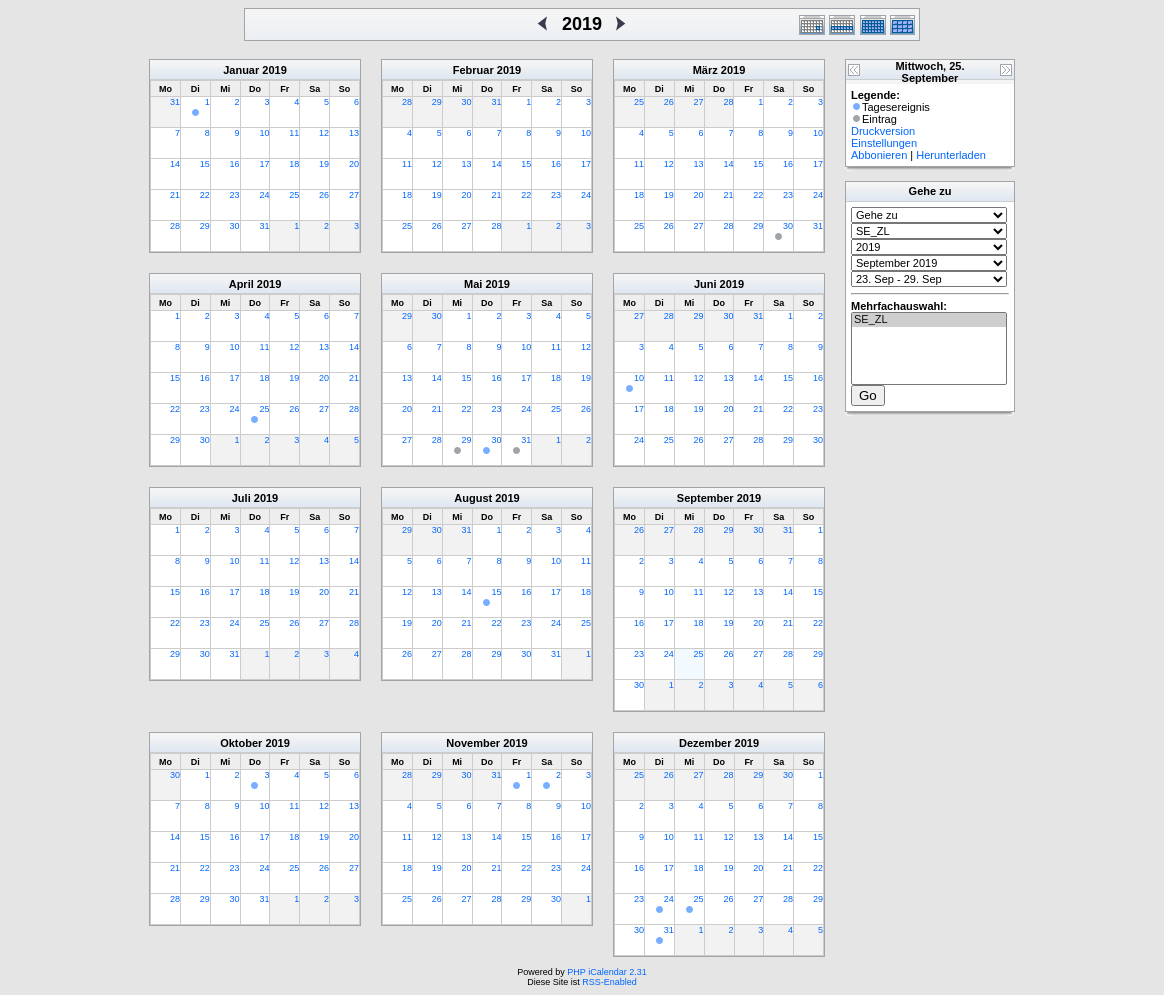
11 (294, 133)
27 (354, 195)
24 (264, 195)
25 (294, 195)
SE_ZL (929, 320)
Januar (241, 70)
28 (175, 226)
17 (264, 164)
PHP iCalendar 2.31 (606, 972)
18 (294, 164)
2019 (274, 70)
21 (175, 195)
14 (175, 164)
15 (205, 164)
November (473, 743)
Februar (473, 70)
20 (354, 164)
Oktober (241, 743)
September (705, 498)
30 (235, 226)
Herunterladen (951, 155)
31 (175, 102)
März (705, 70)
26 (324, 195)
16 (235, 164)
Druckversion (883, 131)
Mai (473, 284)
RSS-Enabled (609, 982)
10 (264, 133)
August (473, 498)
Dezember (705, 743)
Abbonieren (879, 155)
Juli (241, 498)
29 (205, 226)
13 (354, 133)
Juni (705, 284)
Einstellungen (884, 143)
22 (205, 195)
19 (324, 164)
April (241, 284)
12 (324, 133)
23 (235, 195)
